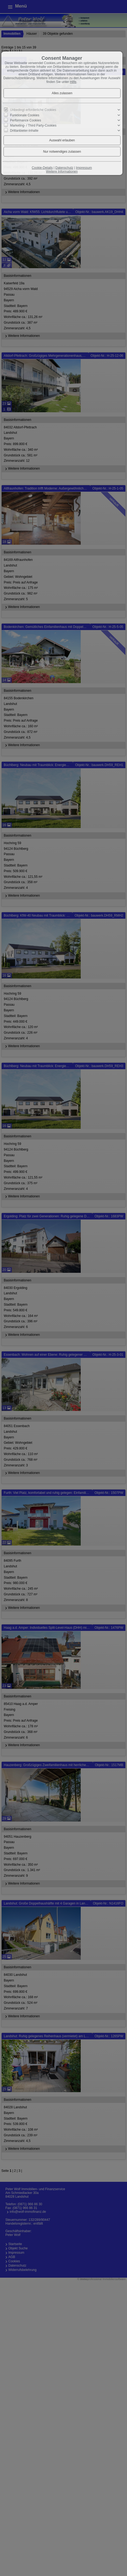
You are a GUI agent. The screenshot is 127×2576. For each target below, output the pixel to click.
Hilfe (73, 82)
